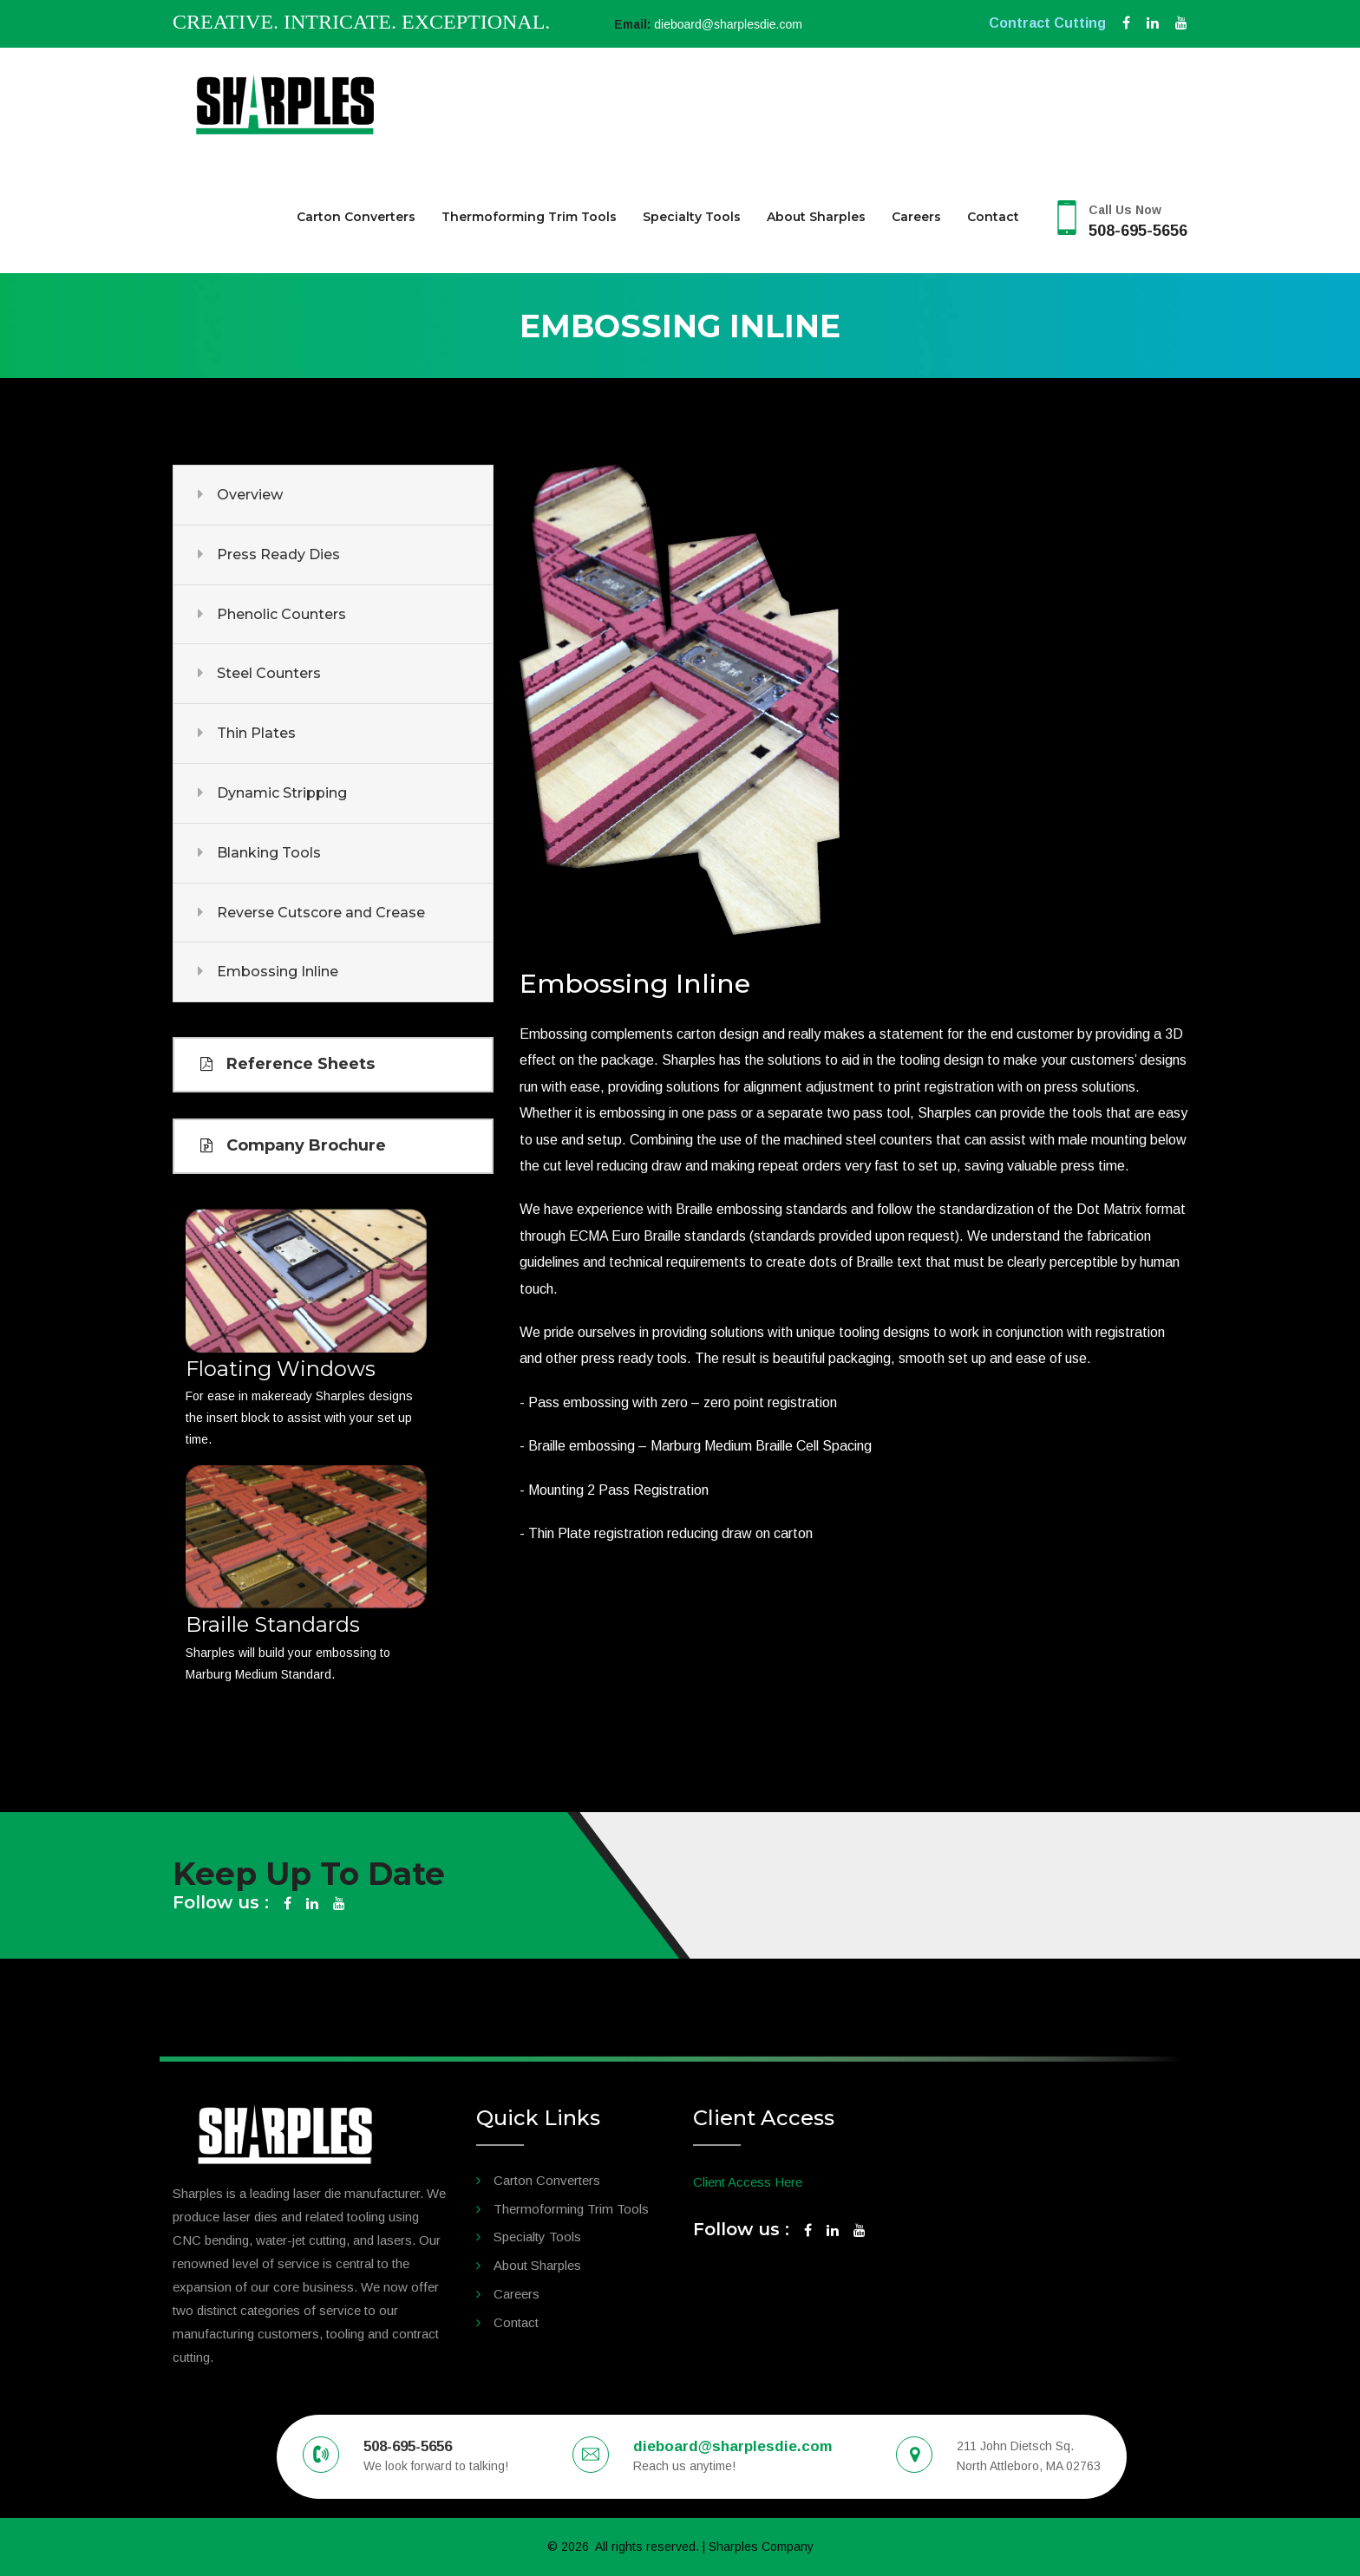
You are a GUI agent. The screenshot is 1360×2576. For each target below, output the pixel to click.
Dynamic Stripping (282, 793)
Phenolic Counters (281, 614)
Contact (993, 217)
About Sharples (816, 217)
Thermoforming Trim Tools (529, 217)
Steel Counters (269, 673)
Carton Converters (356, 217)
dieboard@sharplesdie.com (728, 24)
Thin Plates (256, 733)
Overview (250, 494)
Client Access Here (747, 2182)
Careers (916, 217)
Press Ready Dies (278, 554)
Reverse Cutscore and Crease (321, 912)
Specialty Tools (692, 217)
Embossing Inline (277, 971)
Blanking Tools (269, 853)
